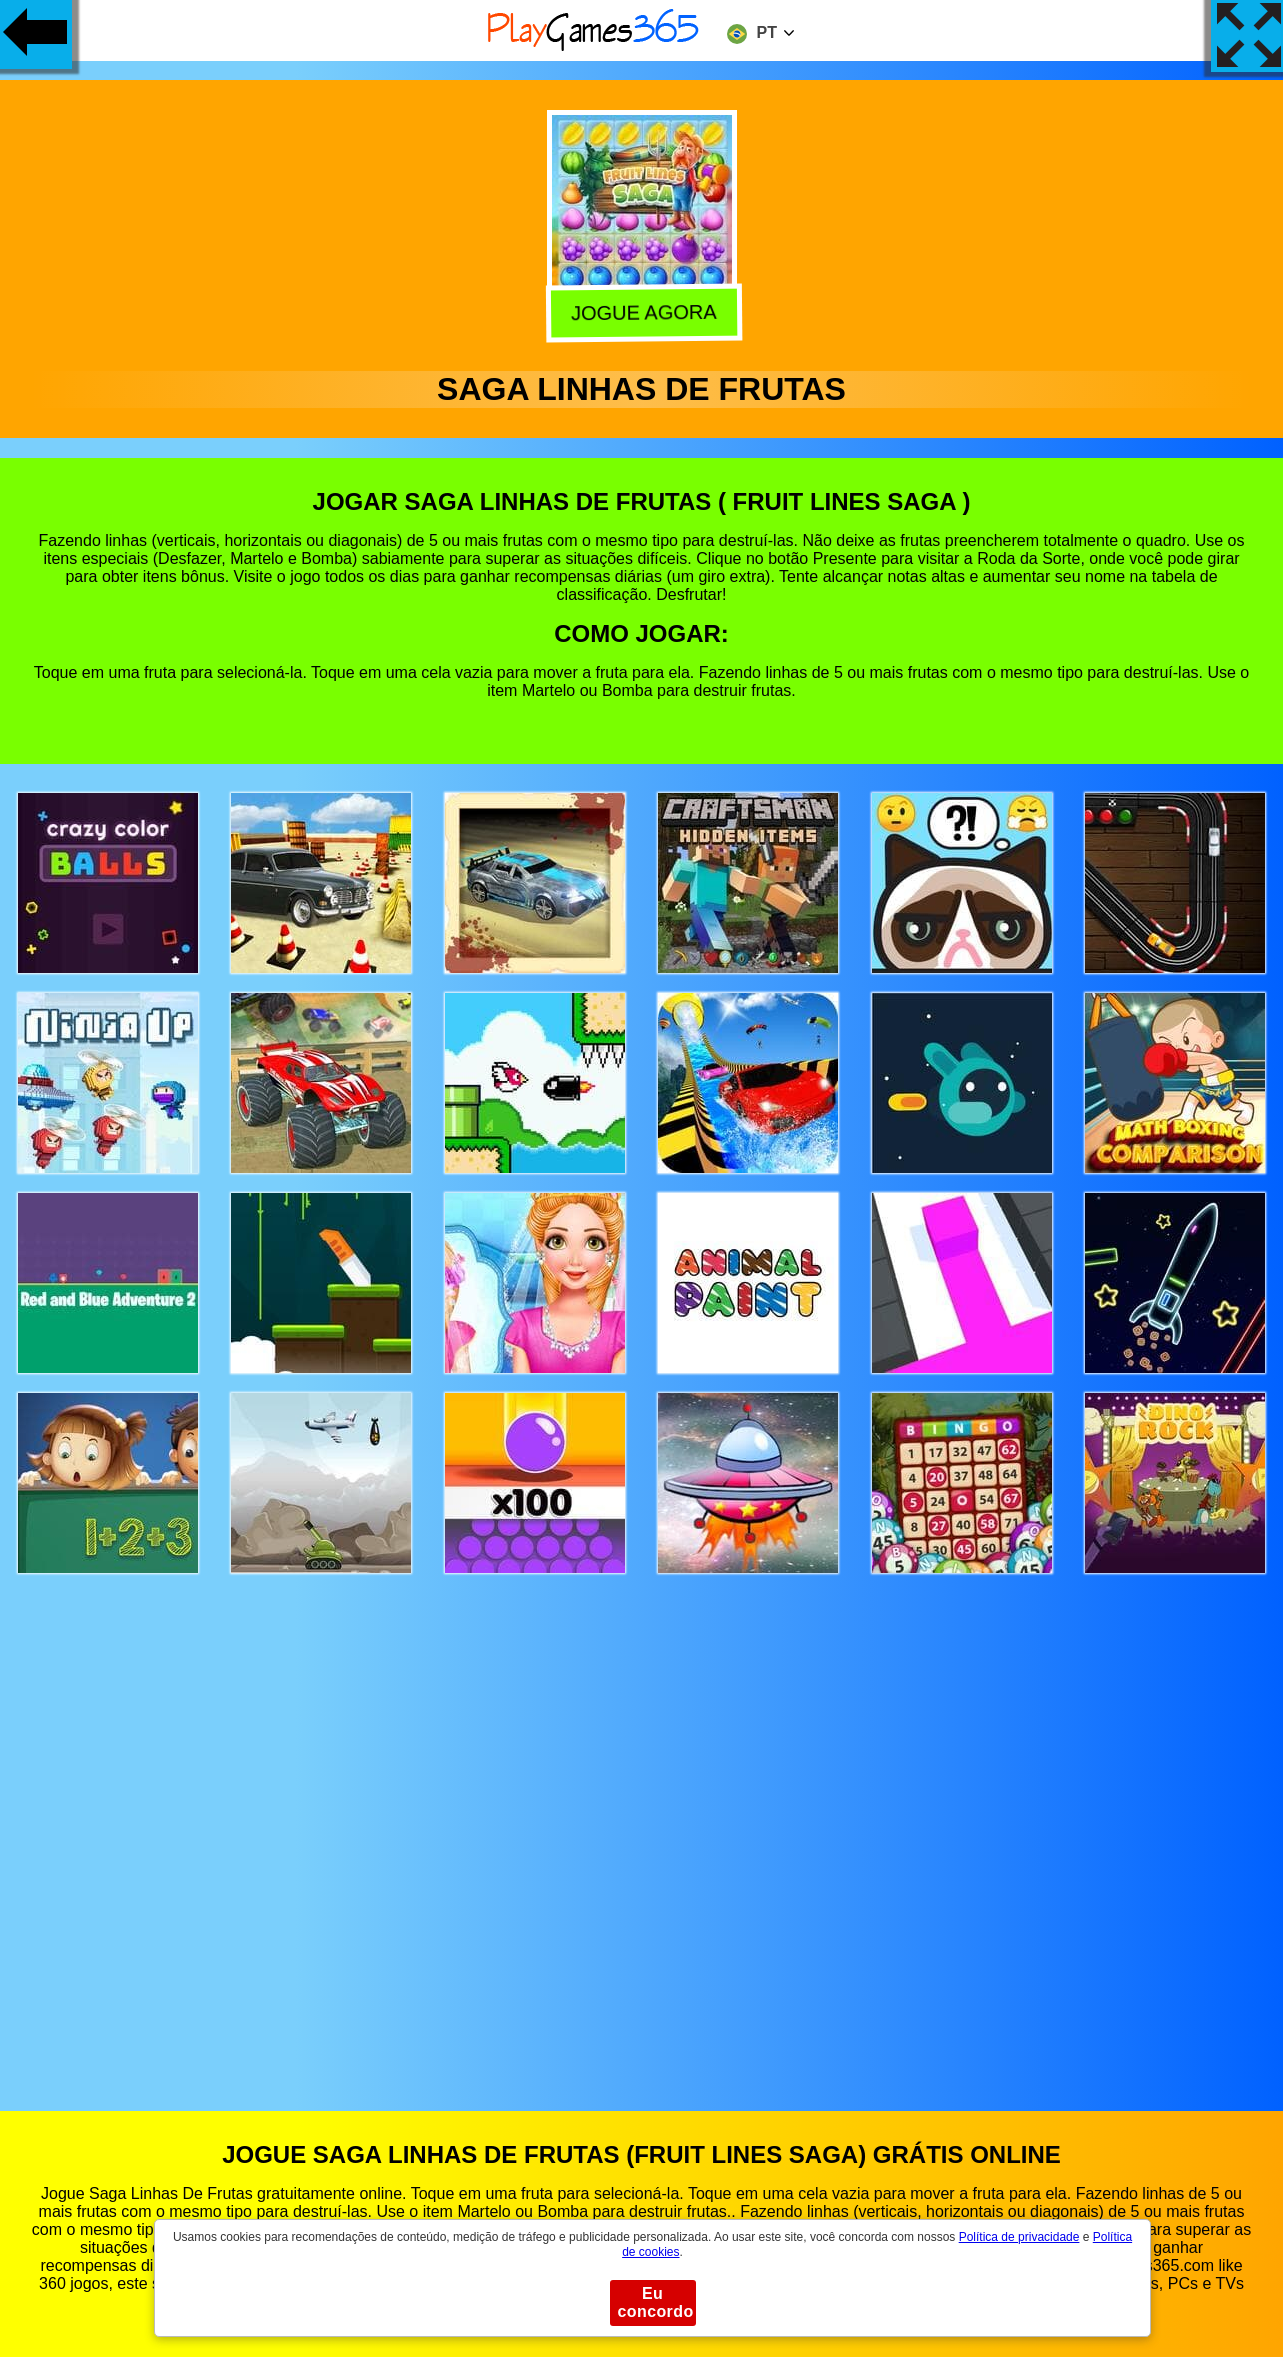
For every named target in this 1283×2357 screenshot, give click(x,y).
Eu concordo (656, 2302)
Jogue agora (643, 312)
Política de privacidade (1019, 2237)
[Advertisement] (642, 1823)
